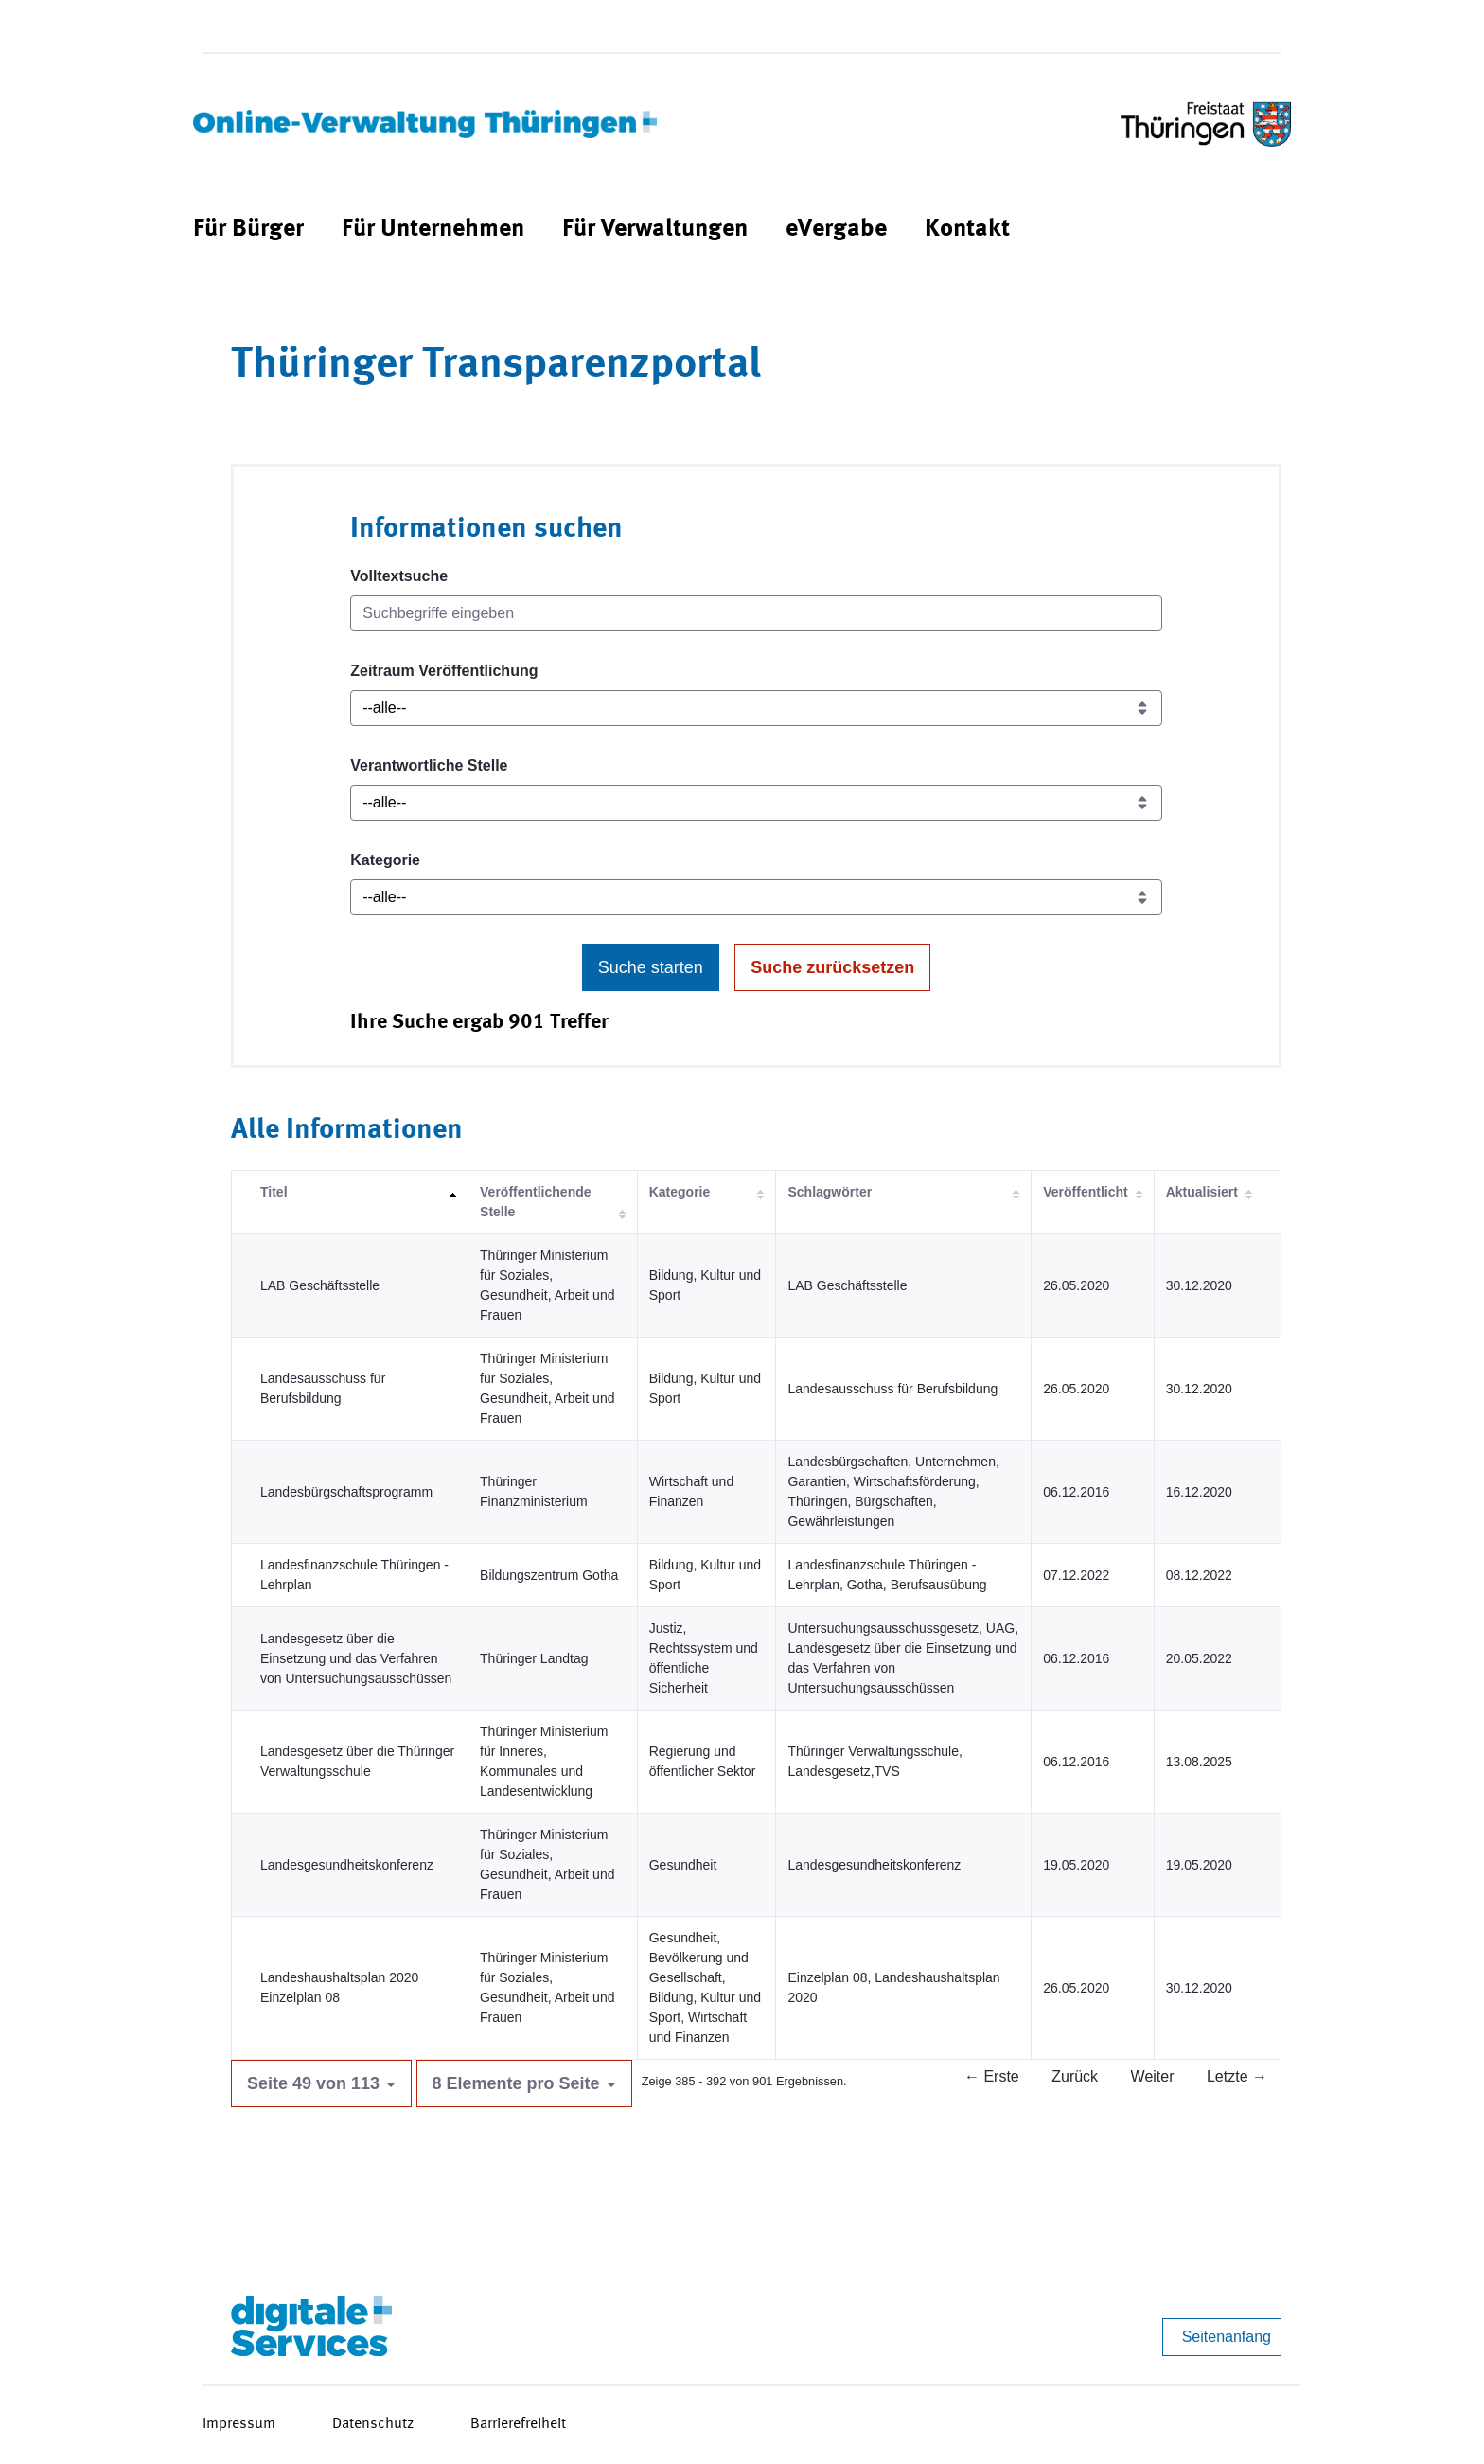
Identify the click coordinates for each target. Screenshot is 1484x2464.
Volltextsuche (399, 576)
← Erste (991, 2076)
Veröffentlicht (1085, 1191)
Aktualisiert (1202, 1191)
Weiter (1153, 2076)
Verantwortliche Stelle (428, 765)
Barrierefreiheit (518, 2424)
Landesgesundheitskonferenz (346, 1864)
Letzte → (1237, 2076)
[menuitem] (248, 229)
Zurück (1074, 2076)
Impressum (239, 2424)
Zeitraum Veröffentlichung (444, 671)
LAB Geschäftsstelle (320, 1285)
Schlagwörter (829, 1191)
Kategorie (385, 860)
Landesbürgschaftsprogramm (346, 1491)
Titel (274, 1191)
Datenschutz (373, 2424)
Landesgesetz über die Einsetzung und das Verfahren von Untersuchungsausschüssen (355, 1658)
